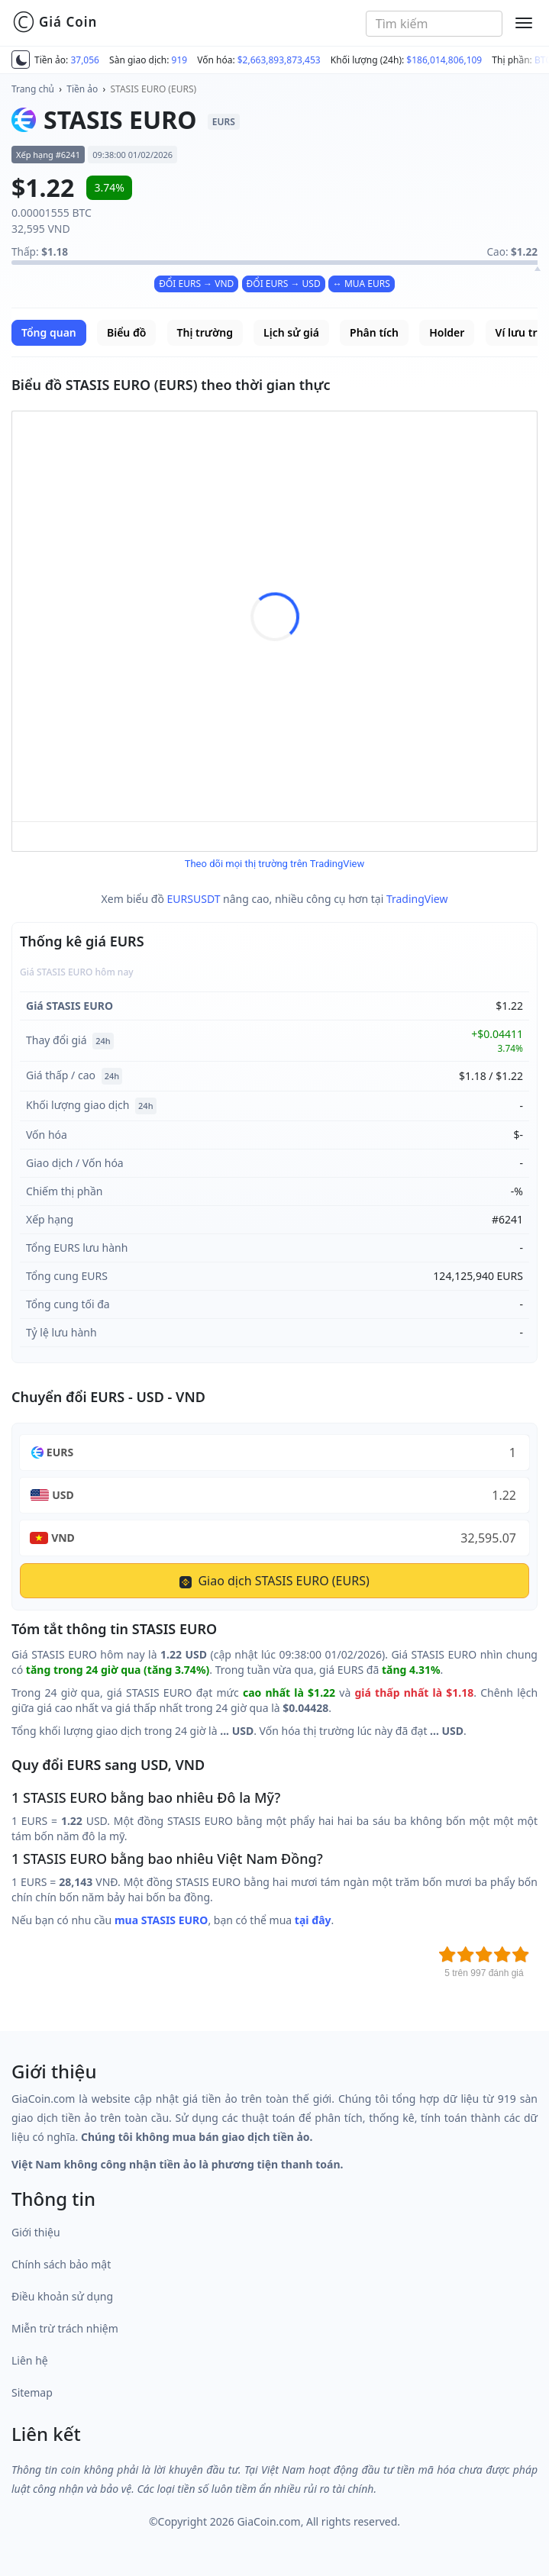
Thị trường (205, 332)
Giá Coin (54, 22)
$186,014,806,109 (444, 59)
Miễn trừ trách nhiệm (64, 2328)
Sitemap (32, 2392)
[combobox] (434, 24)
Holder (446, 332)
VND (63, 1537)
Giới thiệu (35, 2232)
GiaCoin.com (268, 2521)
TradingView (417, 898)
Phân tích (374, 332)
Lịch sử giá (291, 332)
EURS (60, 1452)
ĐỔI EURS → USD (284, 283)
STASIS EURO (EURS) (154, 88)
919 (180, 59)
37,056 (84, 59)
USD (63, 1495)
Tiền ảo (82, 88)
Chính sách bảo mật (61, 2264)
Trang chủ (32, 88)
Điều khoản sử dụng (62, 2296)
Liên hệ (29, 2360)
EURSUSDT (194, 898)
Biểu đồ (126, 332)
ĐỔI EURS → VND (196, 283)
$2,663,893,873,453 (279, 59)
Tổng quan (48, 332)
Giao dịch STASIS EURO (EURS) (274, 1580)
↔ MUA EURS (361, 283)
